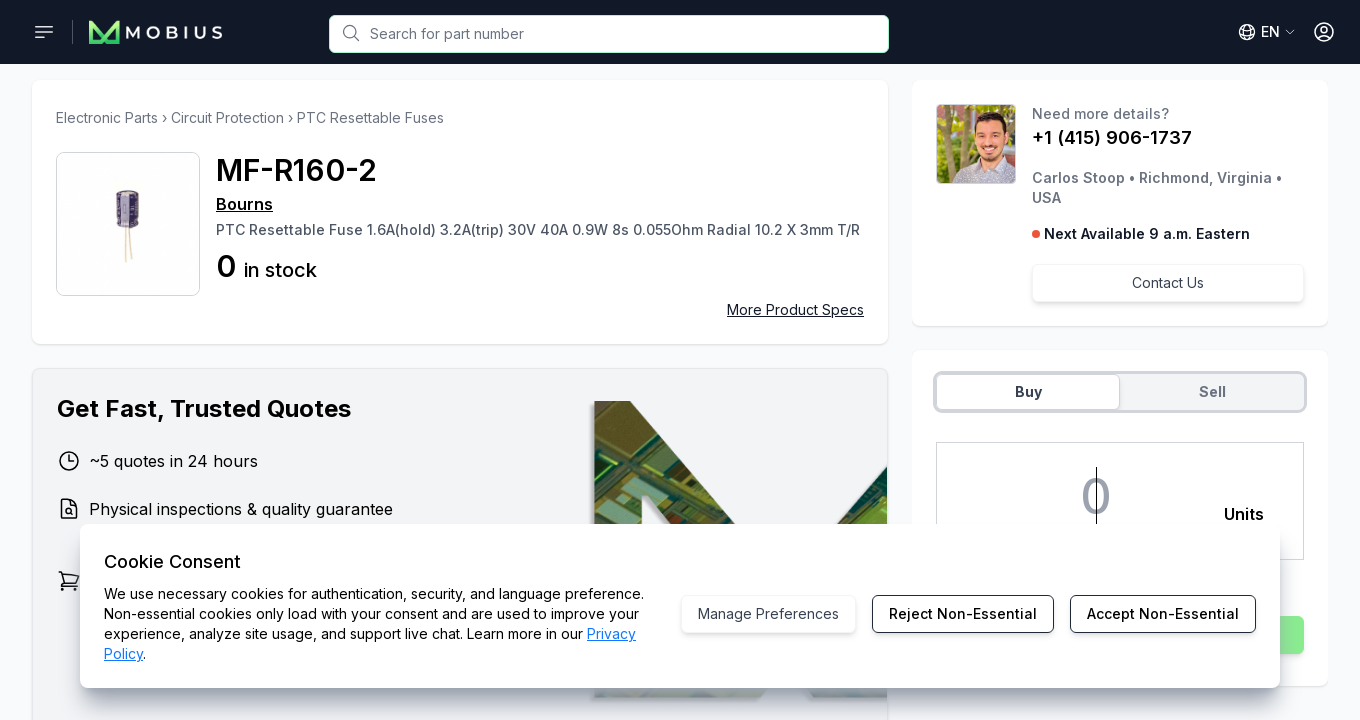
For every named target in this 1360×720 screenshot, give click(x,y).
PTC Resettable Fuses (370, 117)
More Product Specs (795, 309)
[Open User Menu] (1324, 32)
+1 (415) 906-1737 (1112, 137)
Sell (1212, 391)
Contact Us (1168, 282)
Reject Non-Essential (963, 613)
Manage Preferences (768, 613)
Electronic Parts (107, 117)
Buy (1028, 391)
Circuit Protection (227, 117)
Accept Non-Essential (1163, 613)
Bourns (244, 204)
